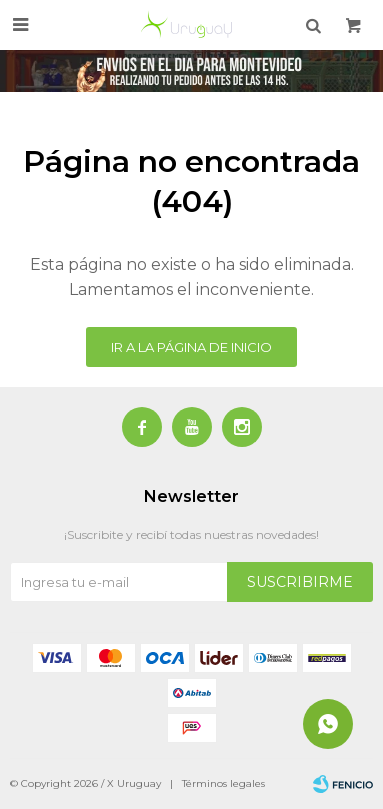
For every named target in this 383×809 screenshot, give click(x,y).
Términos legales (223, 783)
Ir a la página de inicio (191, 347)
